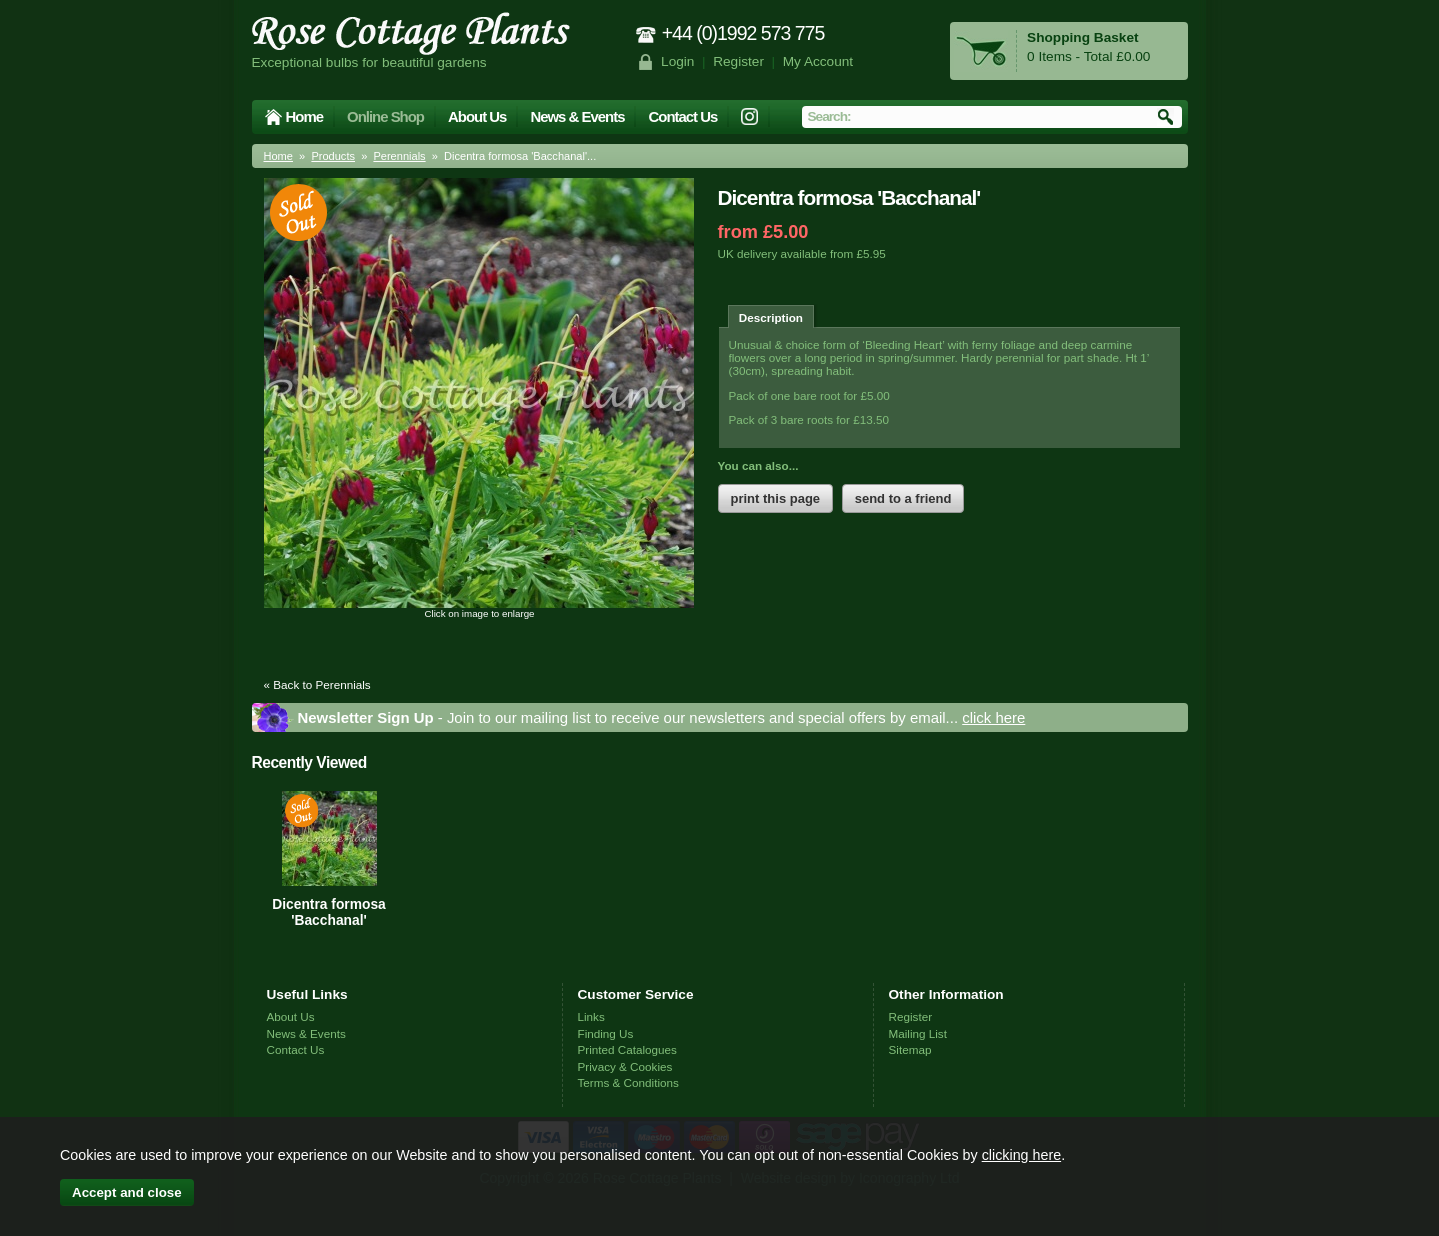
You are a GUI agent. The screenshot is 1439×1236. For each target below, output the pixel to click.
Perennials (399, 156)
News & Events (577, 116)
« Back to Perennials (317, 684)
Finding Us (606, 1033)
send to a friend (903, 498)
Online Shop (385, 116)
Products (333, 156)
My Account (818, 61)
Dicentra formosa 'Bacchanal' (328, 912)
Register (738, 61)
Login (677, 61)
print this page (776, 498)
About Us (477, 116)
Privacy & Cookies (625, 1066)
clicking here (1021, 1155)
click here (993, 717)
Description (771, 317)
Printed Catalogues (627, 1049)
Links (591, 1016)
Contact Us (682, 116)
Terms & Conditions (628, 1082)
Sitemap (910, 1049)
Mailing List (918, 1033)
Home (305, 116)
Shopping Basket (1082, 37)
